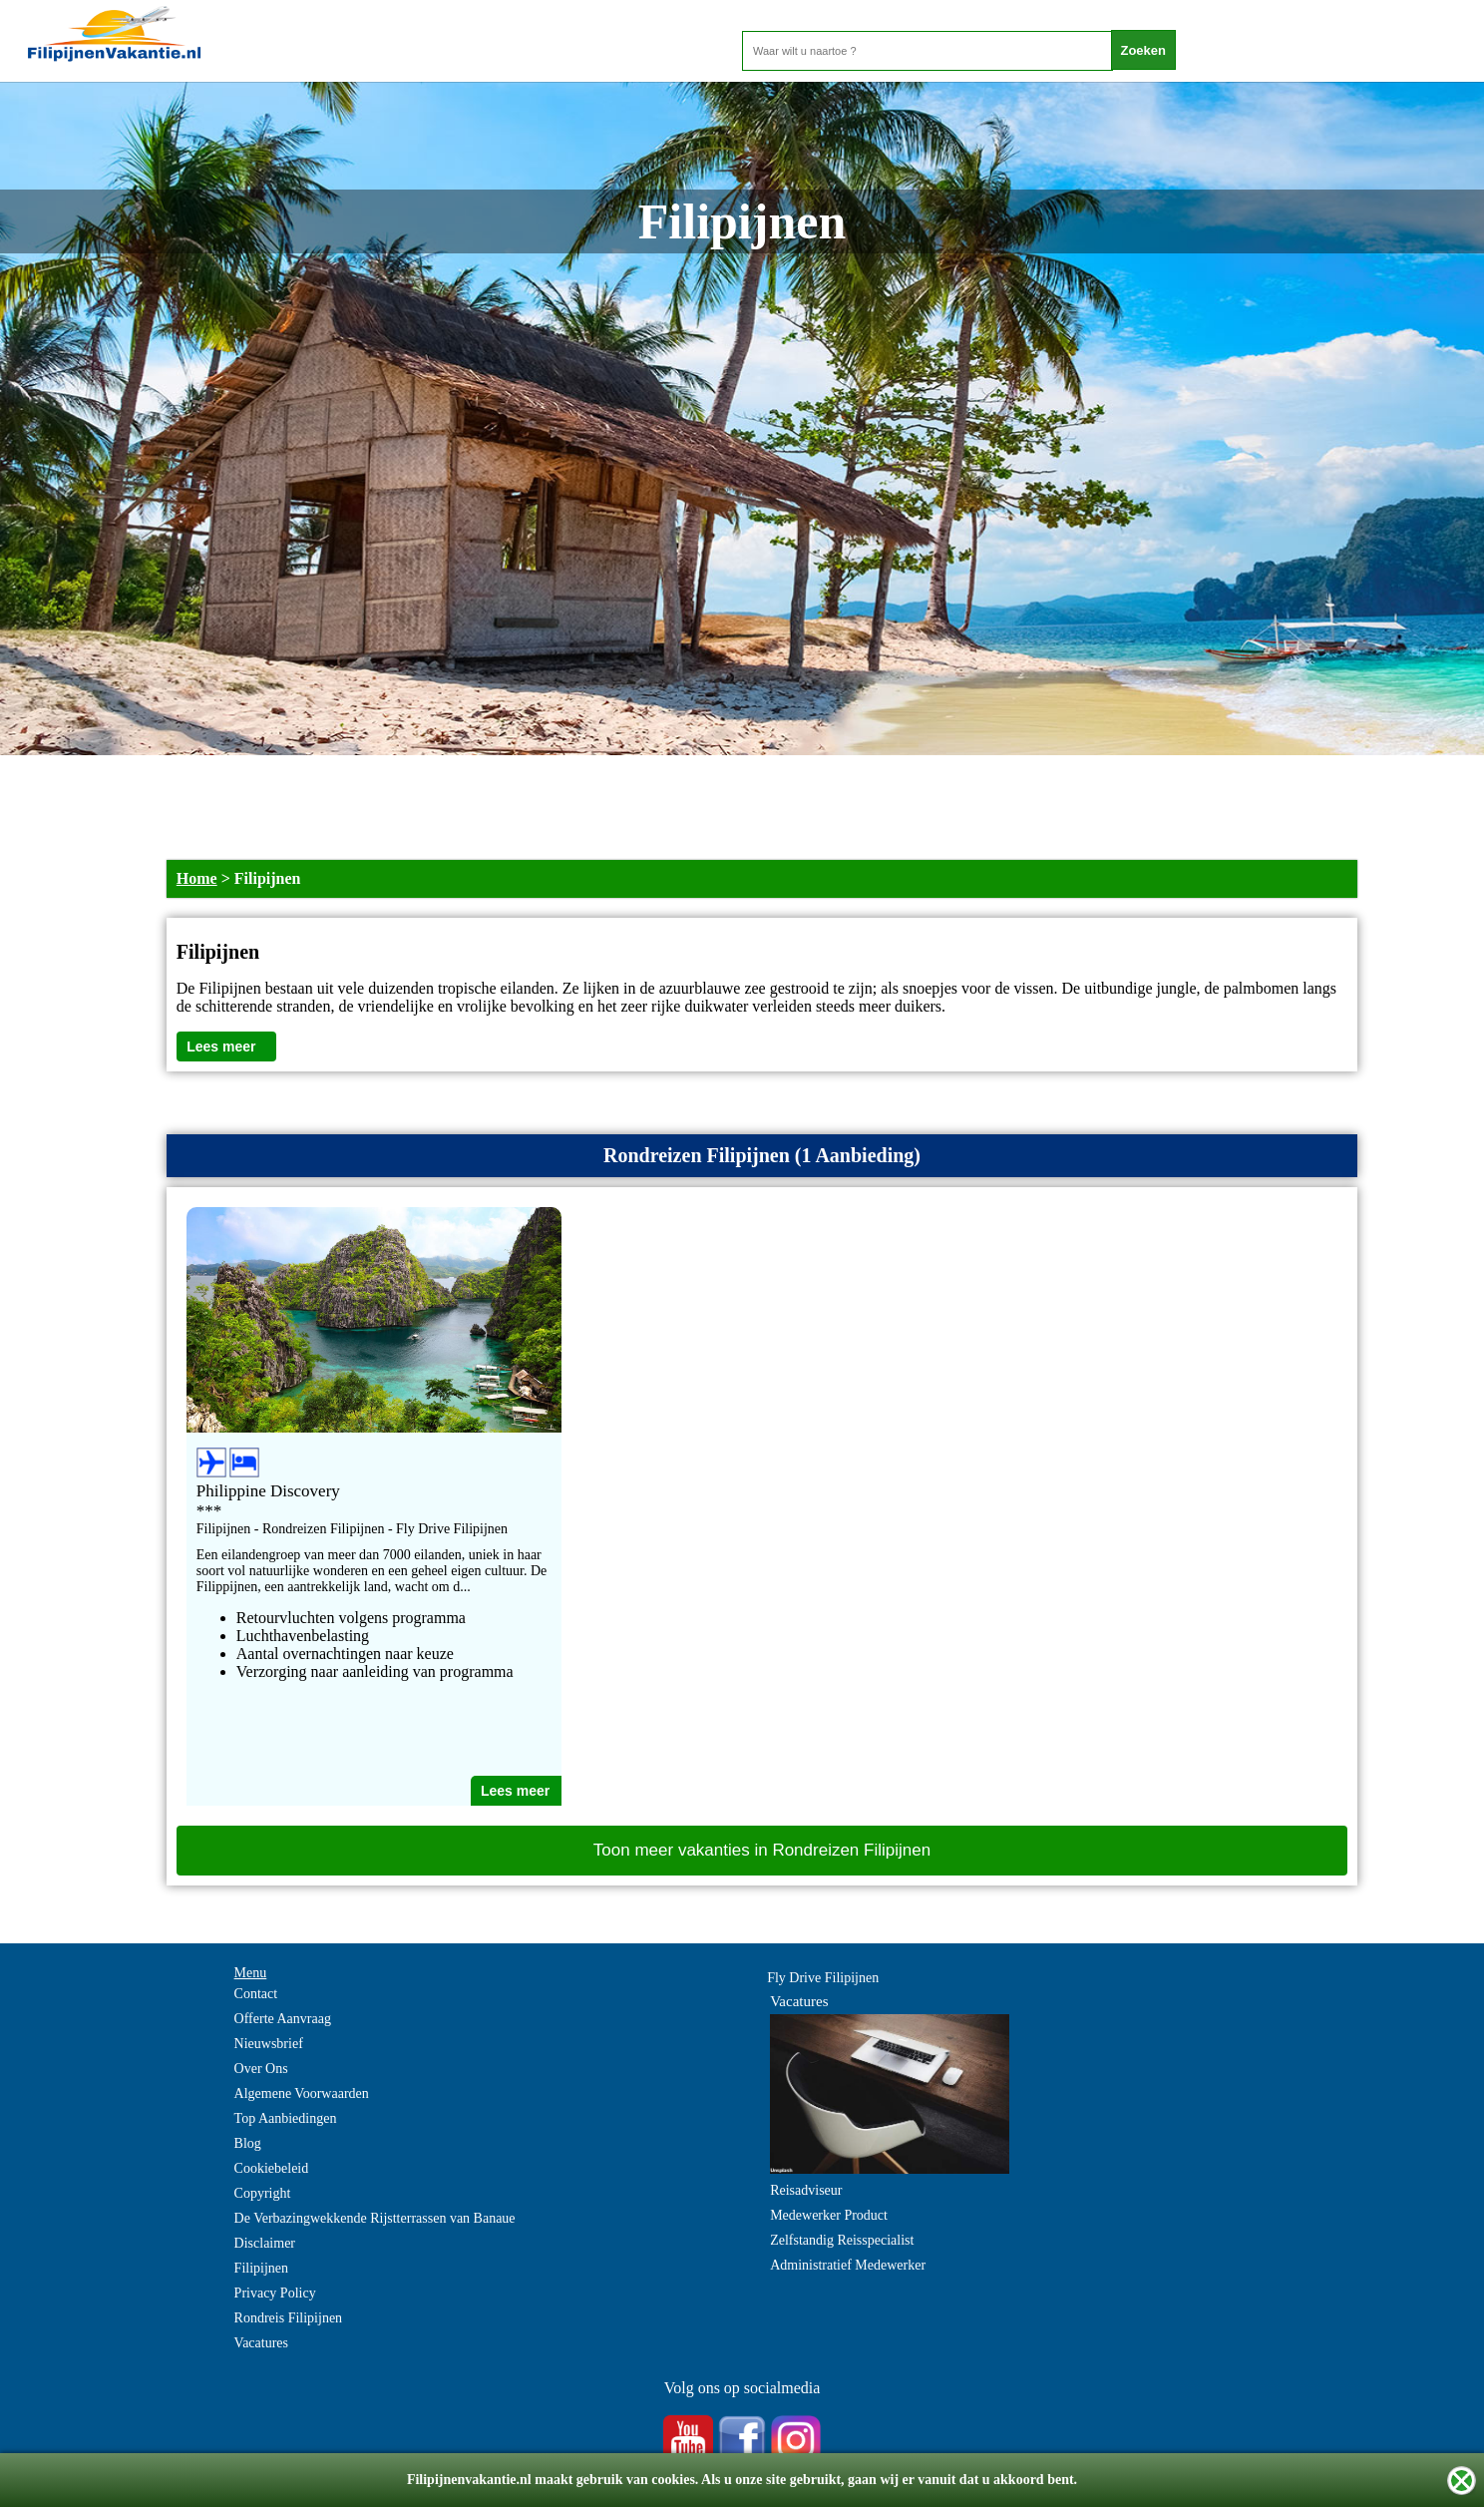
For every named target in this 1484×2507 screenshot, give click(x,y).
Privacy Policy (275, 2293)
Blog (247, 2143)
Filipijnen (261, 2268)
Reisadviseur (806, 2190)
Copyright (262, 2193)
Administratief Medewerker (848, 2265)
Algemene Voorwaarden (301, 2093)
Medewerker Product (829, 2215)
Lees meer (220, 1046)
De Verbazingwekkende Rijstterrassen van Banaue (375, 2218)
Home (197, 878)
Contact (256, 1993)
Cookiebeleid (271, 2168)
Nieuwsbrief (268, 2043)
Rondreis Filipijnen (288, 2317)
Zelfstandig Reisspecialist (842, 2240)
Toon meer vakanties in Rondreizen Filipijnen (761, 1850)
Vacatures (261, 2342)
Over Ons (261, 2068)
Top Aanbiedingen (285, 2118)
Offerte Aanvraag (282, 2018)
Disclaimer (264, 2243)
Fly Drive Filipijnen (823, 1977)
